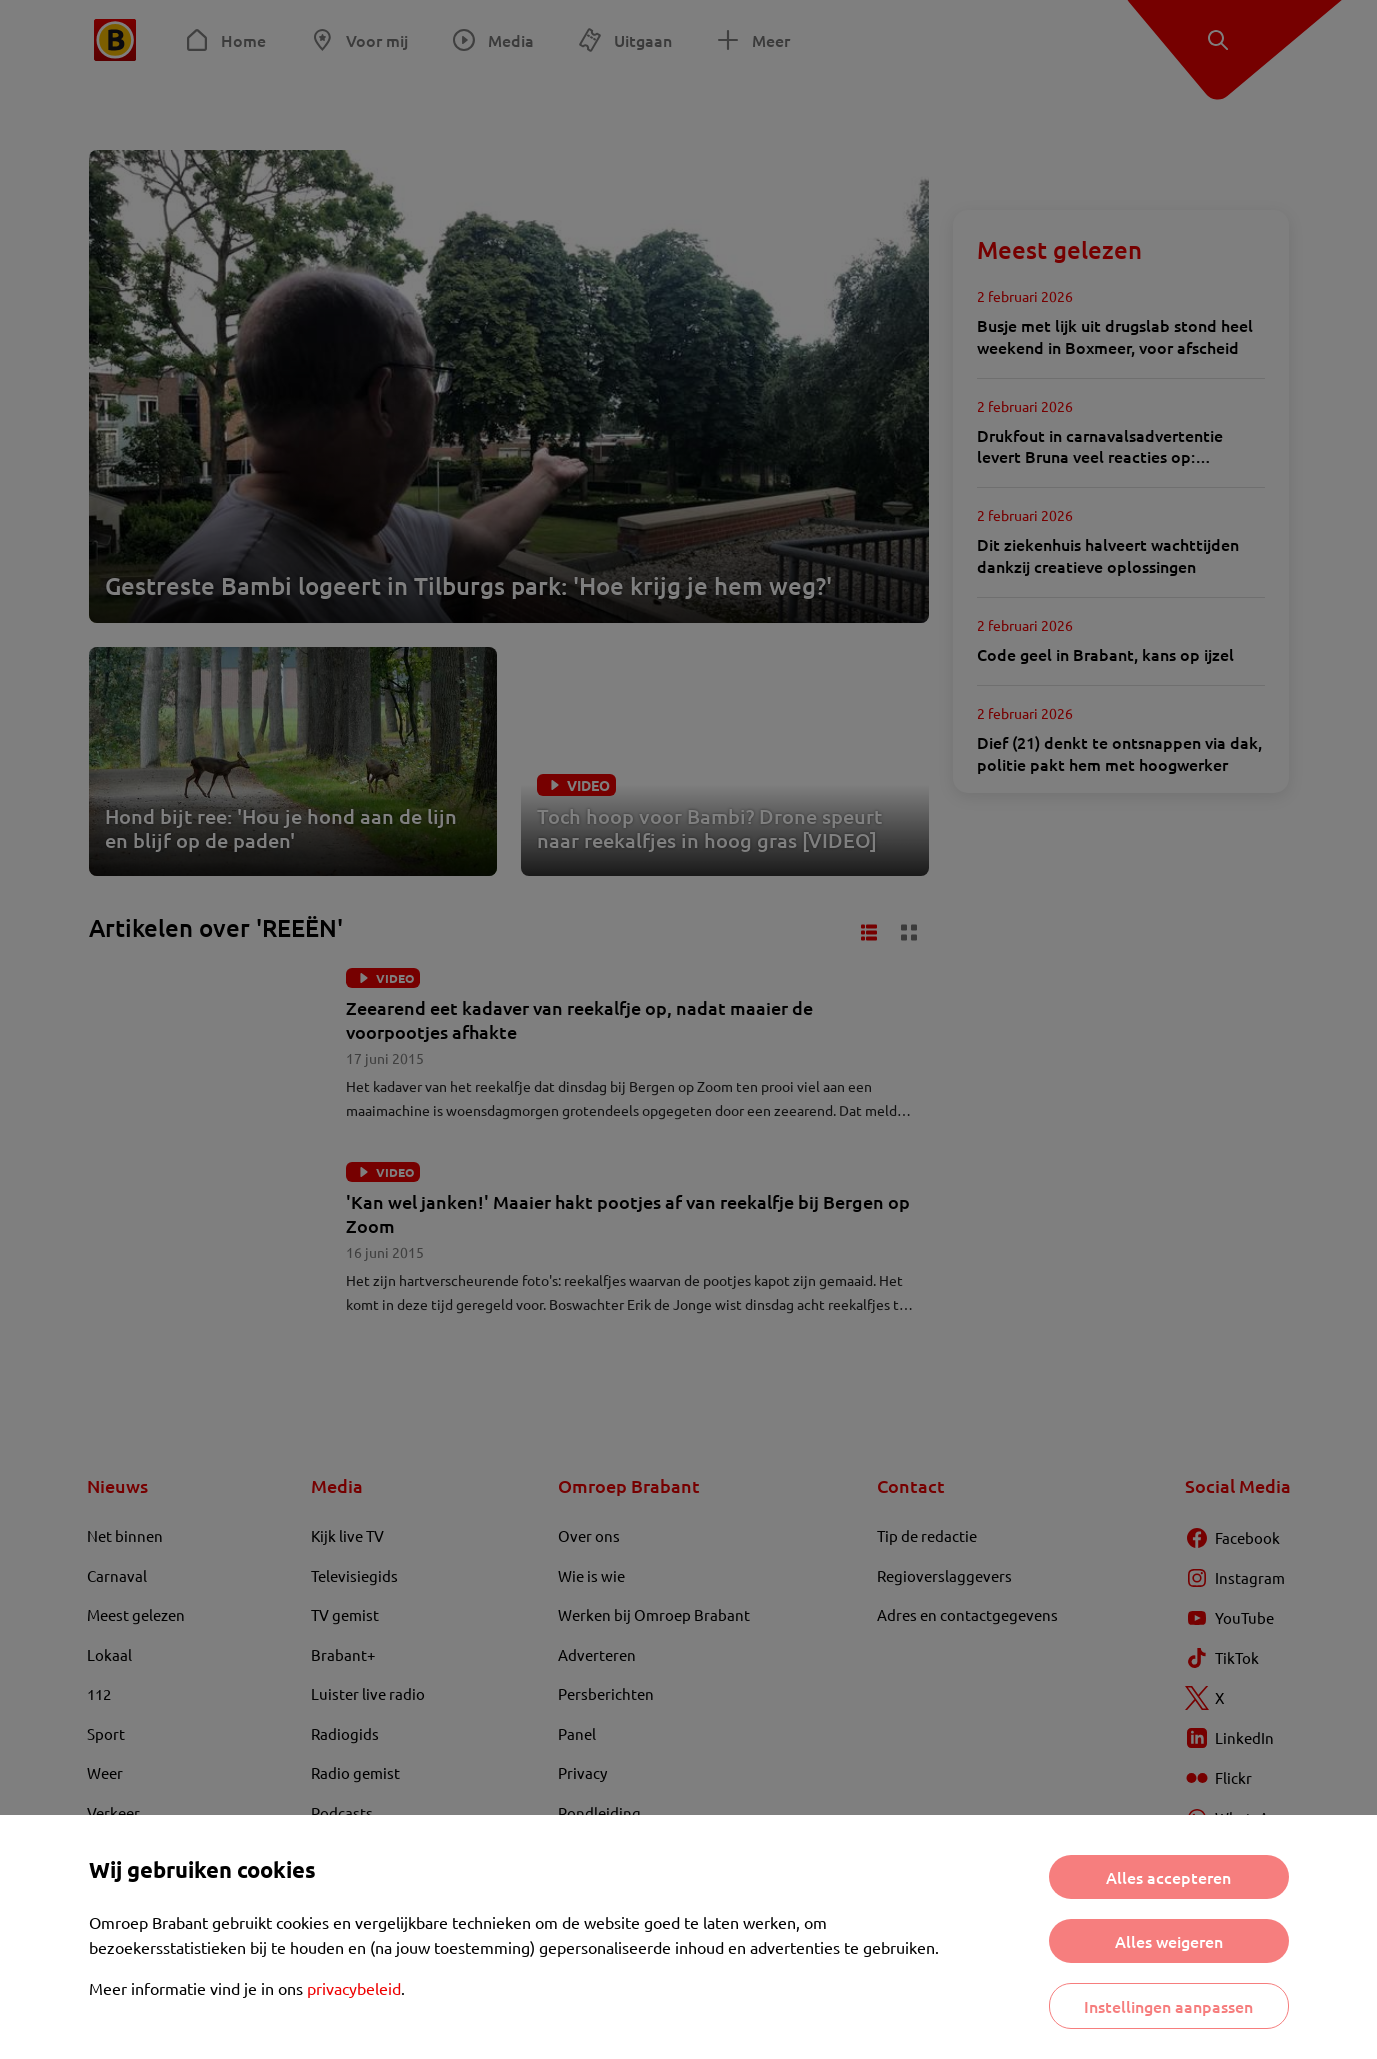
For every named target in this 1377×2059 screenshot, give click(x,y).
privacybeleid (354, 1988)
